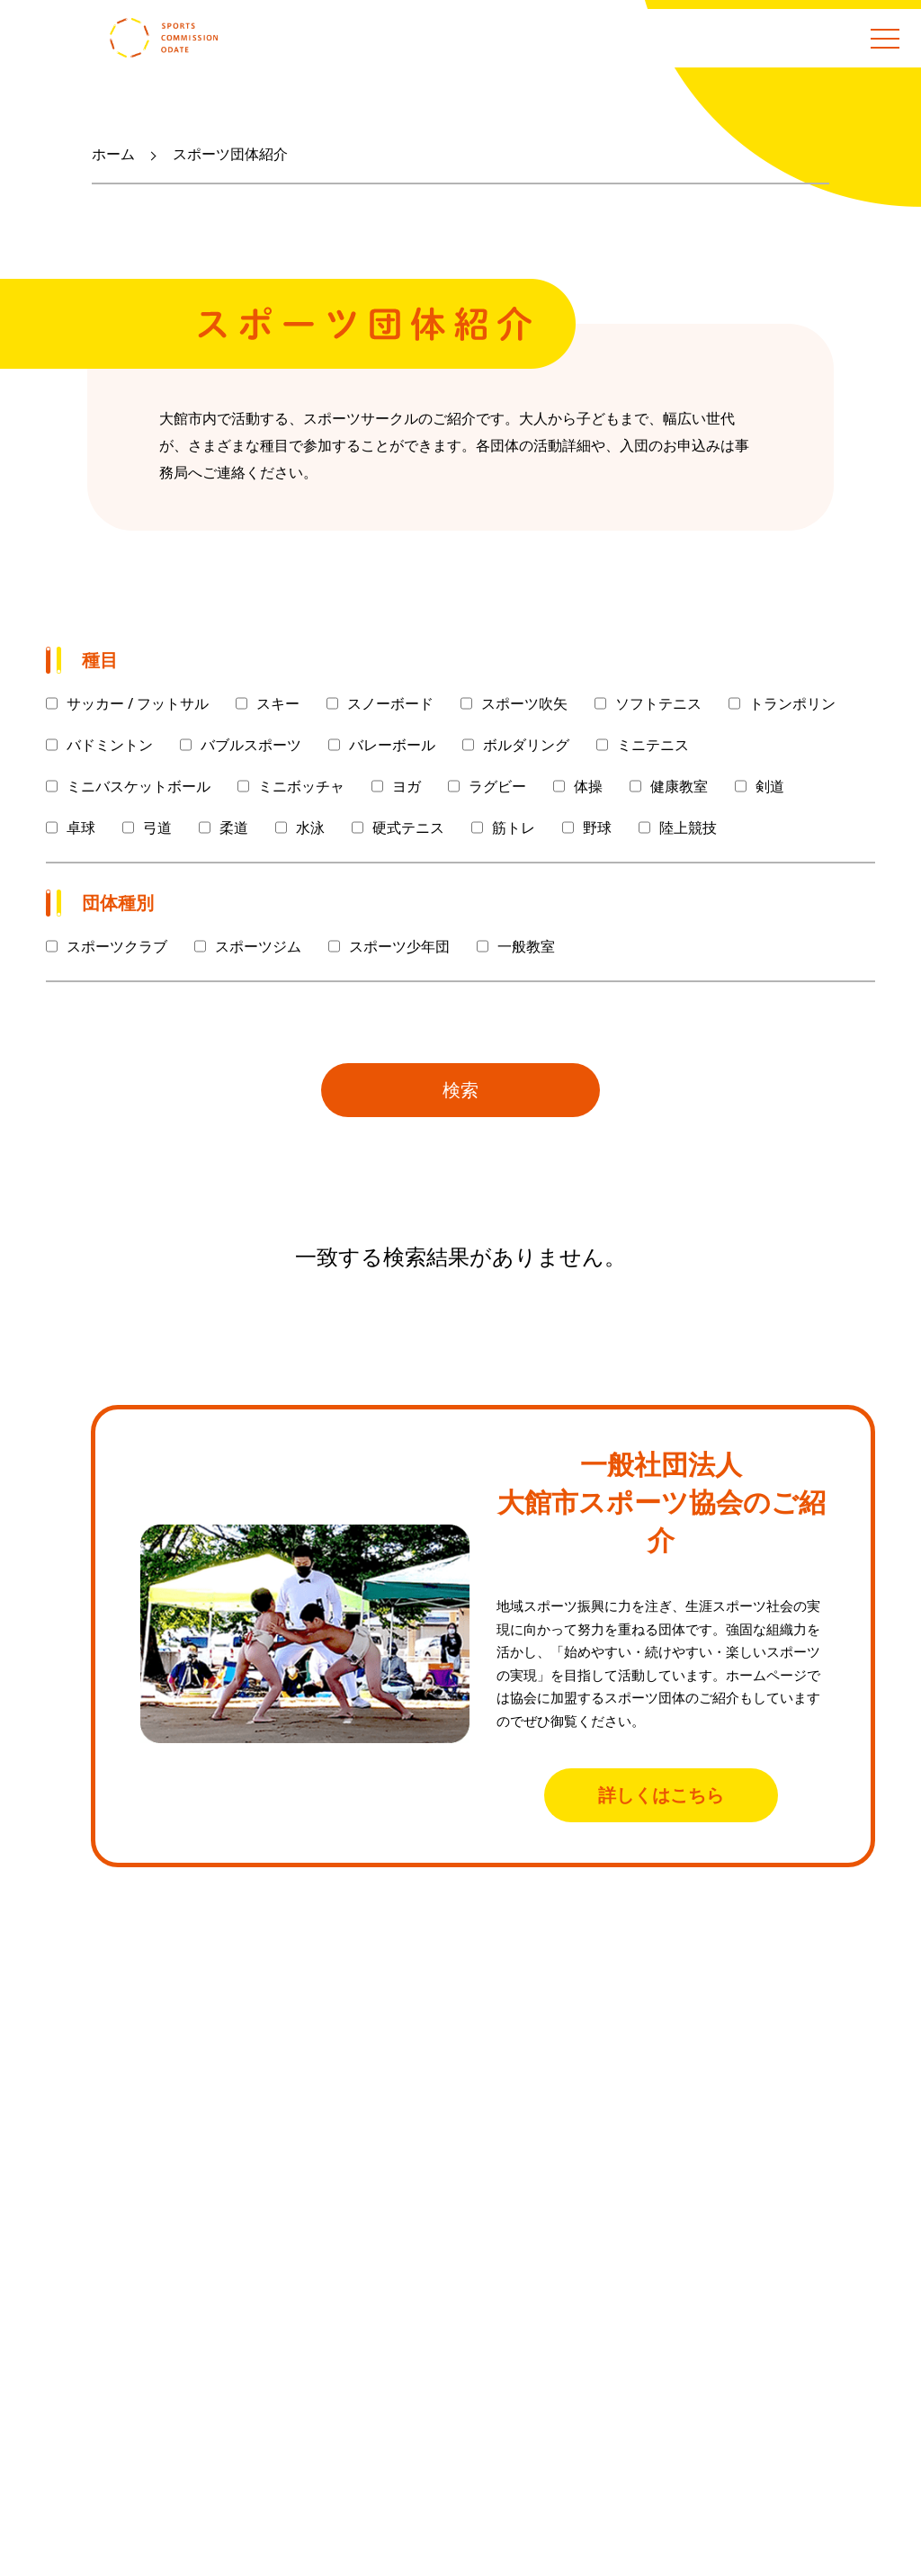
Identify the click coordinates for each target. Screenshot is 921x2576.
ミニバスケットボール (138, 786)
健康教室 (679, 786)
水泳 (310, 827)
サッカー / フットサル (138, 703)
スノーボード (390, 703)
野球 (597, 827)
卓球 (81, 827)
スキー (278, 703)
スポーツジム (258, 946)
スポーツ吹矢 (524, 703)
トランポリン (792, 703)
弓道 (157, 827)
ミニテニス (653, 745)
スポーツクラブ (117, 946)
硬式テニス (408, 827)
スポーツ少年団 (399, 946)
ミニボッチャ (301, 786)
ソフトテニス (658, 703)
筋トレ (513, 827)
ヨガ (406, 786)
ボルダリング (526, 745)
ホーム (113, 154)
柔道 (233, 827)
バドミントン (110, 745)
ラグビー (497, 786)
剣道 (770, 786)
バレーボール (392, 745)
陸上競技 (688, 827)
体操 (588, 786)
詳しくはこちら (661, 1795)
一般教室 (526, 946)
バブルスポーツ (251, 745)
